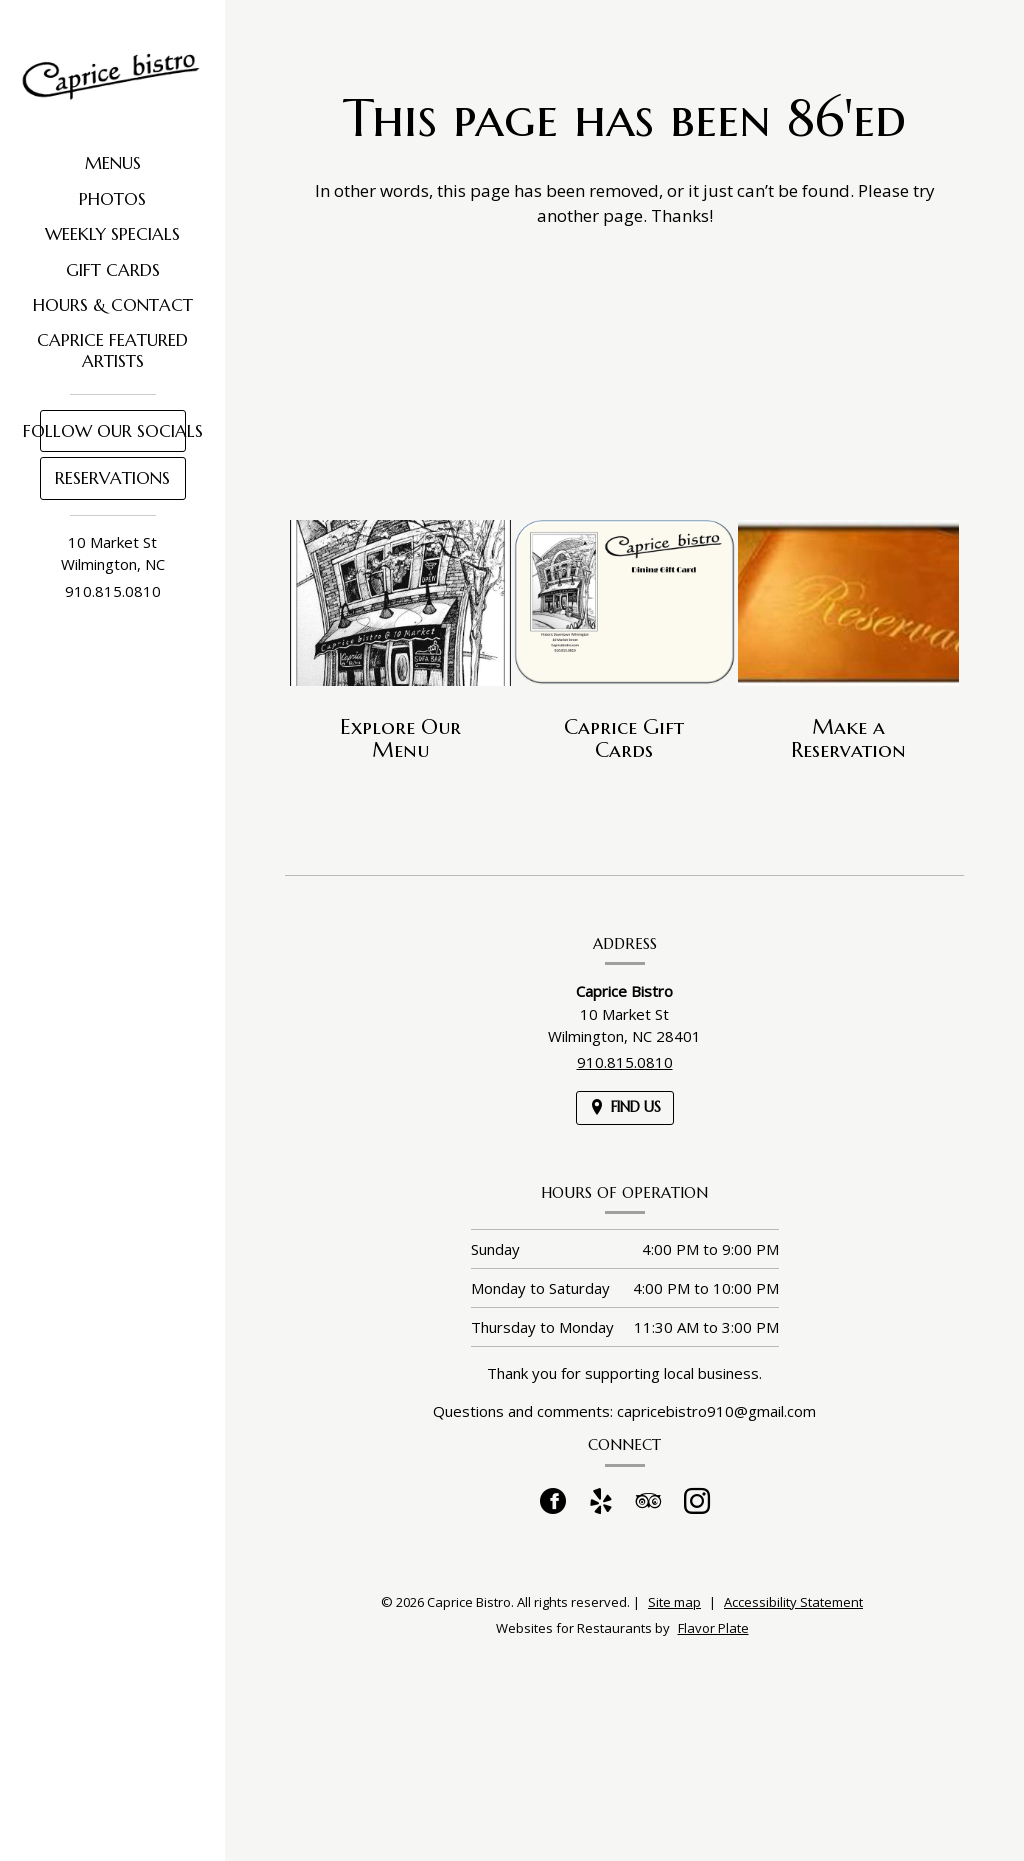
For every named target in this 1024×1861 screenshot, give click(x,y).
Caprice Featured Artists (112, 350)
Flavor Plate (713, 1628)
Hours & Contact (113, 305)
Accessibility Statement (793, 1602)
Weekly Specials (112, 234)
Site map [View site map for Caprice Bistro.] (674, 1602)
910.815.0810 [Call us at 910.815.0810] (113, 591)
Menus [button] (113, 163)
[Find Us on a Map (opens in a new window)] (625, 1107)
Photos (112, 199)
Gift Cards (113, 270)
